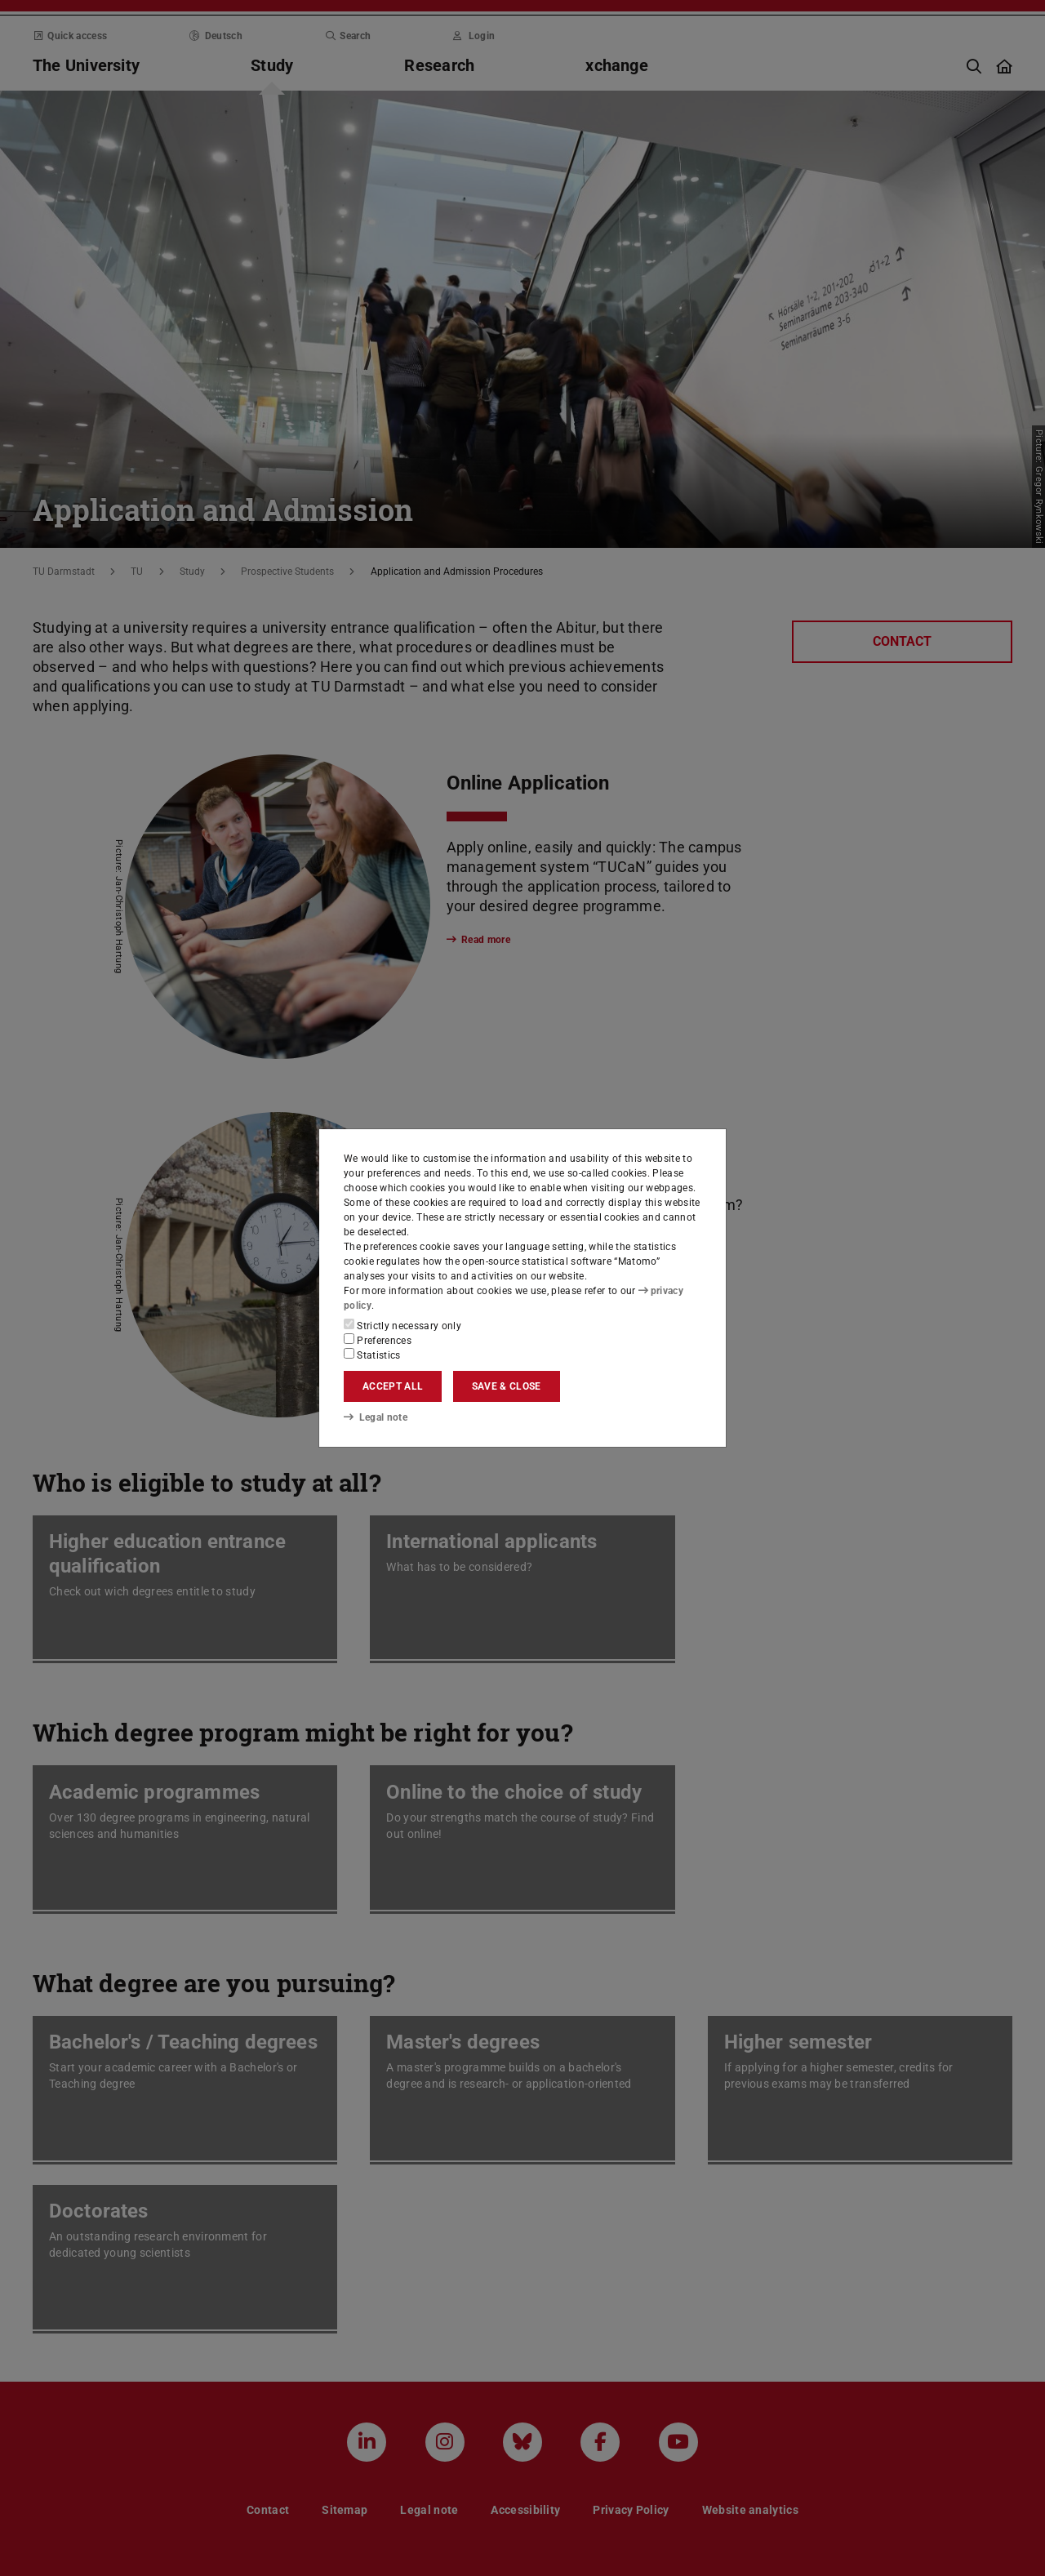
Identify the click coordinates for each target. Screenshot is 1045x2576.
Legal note (375, 1417)
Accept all (392, 1386)
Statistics (372, 1354)
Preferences (377, 1339)
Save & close (506, 1386)
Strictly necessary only (402, 1325)
